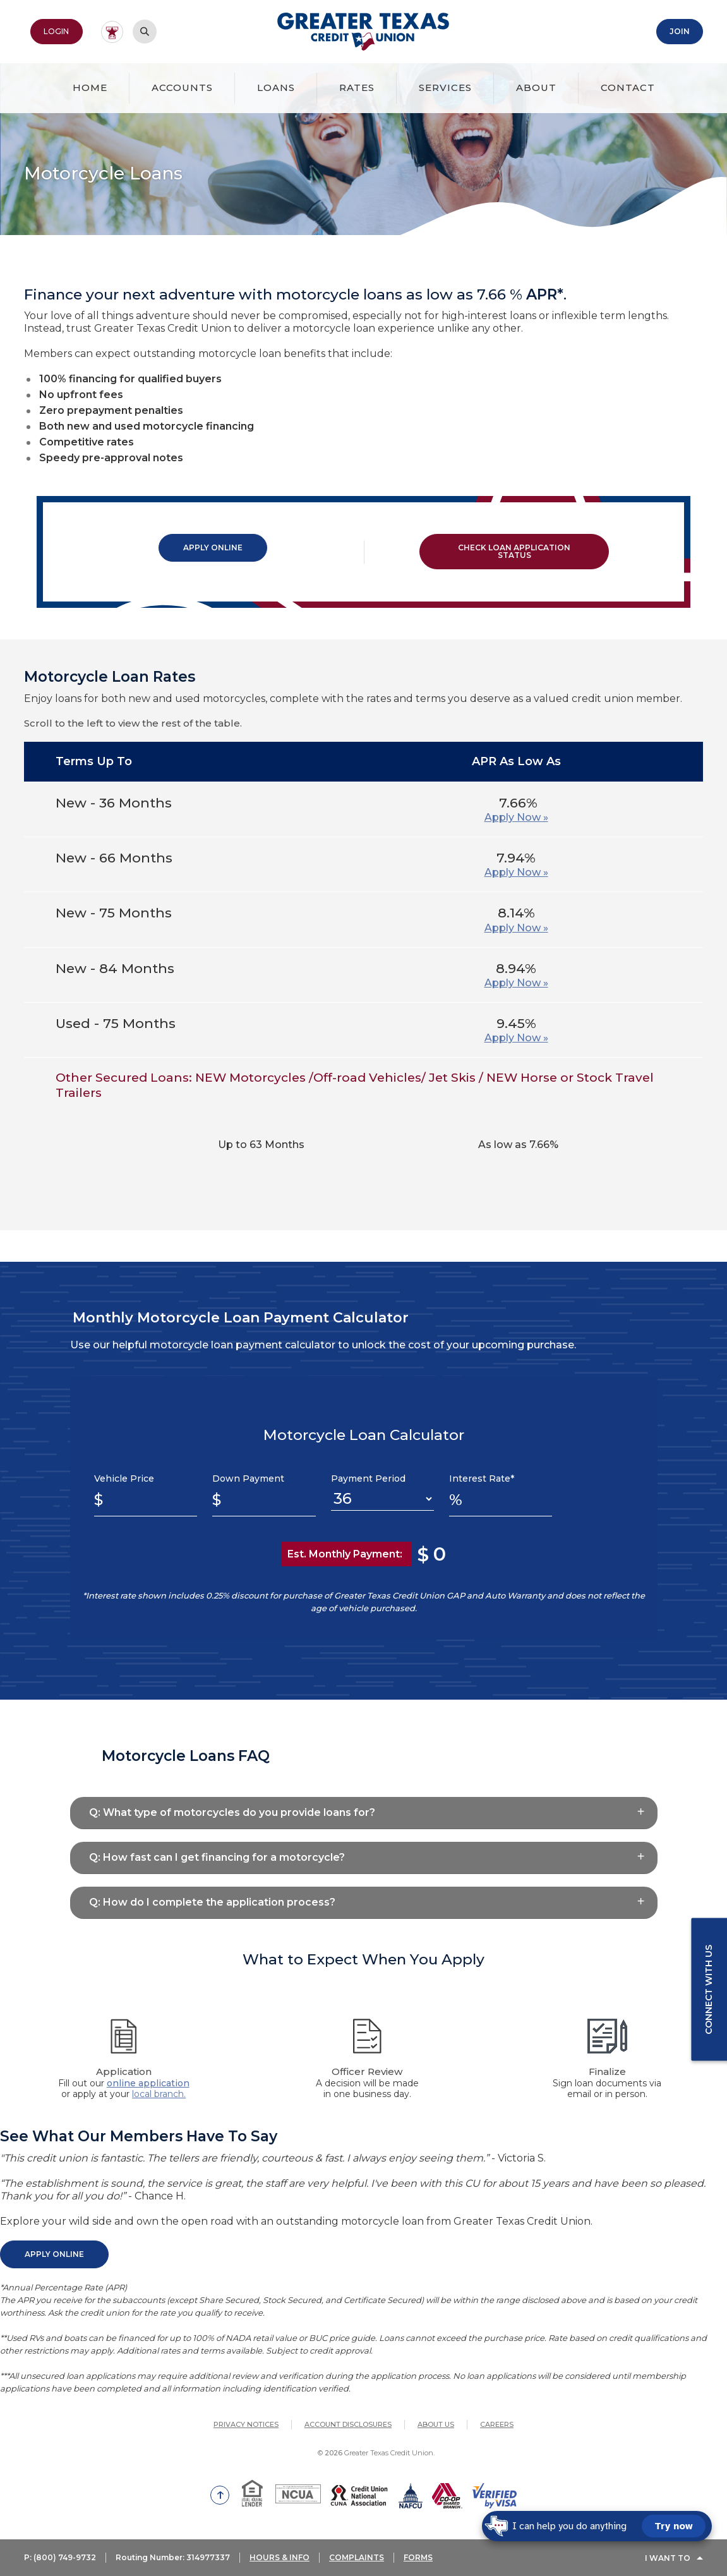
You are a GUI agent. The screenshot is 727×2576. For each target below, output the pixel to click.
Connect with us (708, 1990)
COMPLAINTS (358, 2558)
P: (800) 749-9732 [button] (60, 2558)
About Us (436, 2423)
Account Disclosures (348, 2423)
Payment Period (368, 1478)
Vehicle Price (124, 1478)
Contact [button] (628, 88)
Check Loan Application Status (514, 551)
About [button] (536, 88)
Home (90, 88)
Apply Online (213, 547)
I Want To (667, 2558)
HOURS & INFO (281, 2558)
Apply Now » (516, 817)
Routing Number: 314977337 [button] (174, 2558)
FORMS (420, 2558)
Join (680, 31)
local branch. (159, 2094)
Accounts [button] (182, 88)
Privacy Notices (246, 2423)
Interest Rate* (481, 1478)
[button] (364, 1812)
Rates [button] (357, 88)
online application (148, 2082)
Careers (497, 2423)
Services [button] (445, 88)
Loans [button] (276, 88)
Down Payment (248, 1478)
